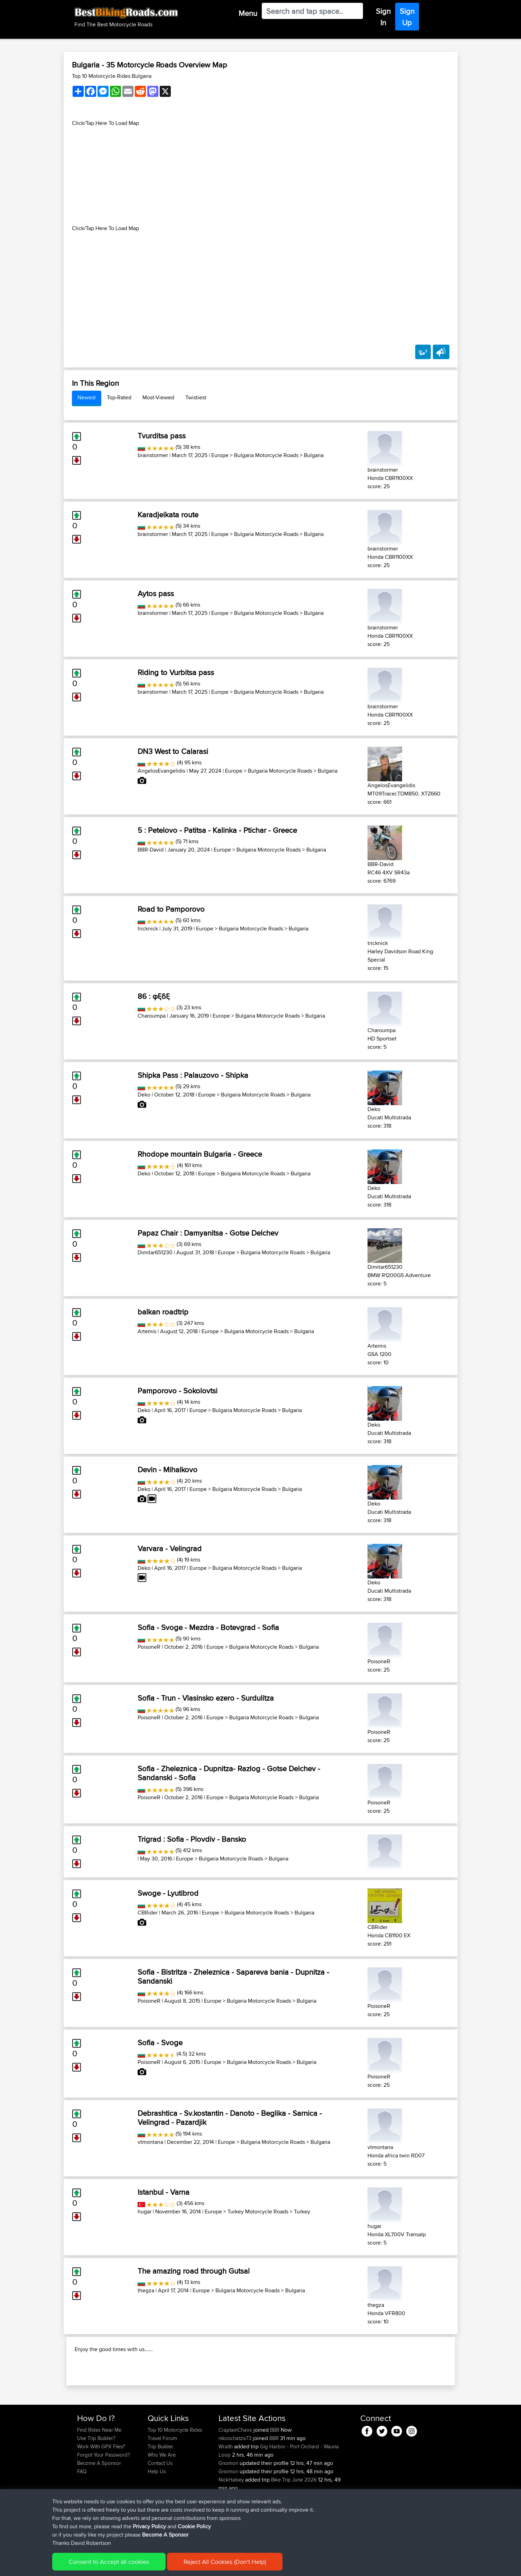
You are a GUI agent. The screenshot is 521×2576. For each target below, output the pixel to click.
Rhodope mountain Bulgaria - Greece (200, 1153)
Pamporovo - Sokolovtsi (177, 1390)
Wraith (226, 2491)
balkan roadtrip (163, 1311)
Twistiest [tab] (195, 397)
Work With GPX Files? (101, 2491)
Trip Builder (160, 2491)
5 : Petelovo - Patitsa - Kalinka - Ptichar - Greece (217, 830)
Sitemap (141, 2565)
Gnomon (229, 2507)
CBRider (148, 1913)
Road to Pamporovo (171, 908)
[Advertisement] (260, 175)
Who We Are (162, 2499)
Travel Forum (162, 2482)
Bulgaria (314, 455)
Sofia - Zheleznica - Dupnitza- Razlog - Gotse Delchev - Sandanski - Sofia (229, 1773)
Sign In (383, 17)
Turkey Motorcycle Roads (257, 2211)
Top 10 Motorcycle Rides (175, 2474)
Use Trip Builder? (96, 2482)
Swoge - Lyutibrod (168, 1893)
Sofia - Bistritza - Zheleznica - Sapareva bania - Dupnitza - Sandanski (233, 1976)
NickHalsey (231, 2524)
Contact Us (160, 2507)
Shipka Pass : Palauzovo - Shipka (193, 1075)
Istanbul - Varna (163, 2191)
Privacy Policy (170, 2565)
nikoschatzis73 (235, 2482)
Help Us (157, 2516)
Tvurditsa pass (162, 435)
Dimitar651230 (155, 1252)
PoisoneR (149, 1647)
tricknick (148, 928)
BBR (274, 2474)
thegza (146, 2290)
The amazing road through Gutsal (194, 2270)
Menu (248, 13)
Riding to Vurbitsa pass (176, 672)
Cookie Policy (204, 2565)
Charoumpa (152, 1016)
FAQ (81, 2516)
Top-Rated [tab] (119, 397)
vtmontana (150, 2142)
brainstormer (153, 455)
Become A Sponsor (99, 2507)
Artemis (147, 1331)
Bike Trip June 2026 (294, 2524)
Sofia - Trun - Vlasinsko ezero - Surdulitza (206, 1697)
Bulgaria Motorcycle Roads (266, 455)
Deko (144, 1095)
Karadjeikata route (168, 514)
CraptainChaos (235, 2474)
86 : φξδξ (154, 996)
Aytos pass (156, 593)
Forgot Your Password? (103, 2499)
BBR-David (151, 850)
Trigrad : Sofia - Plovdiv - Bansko (192, 1839)
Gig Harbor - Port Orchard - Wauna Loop (278, 2495)
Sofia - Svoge (160, 2042)
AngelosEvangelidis (161, 771)
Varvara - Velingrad (170, 1548)
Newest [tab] (86, 397)
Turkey (302, 2211)
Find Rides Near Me (99, 2474)
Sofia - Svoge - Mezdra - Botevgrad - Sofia (208, 1627)
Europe (220, 455)
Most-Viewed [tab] (158, 397)
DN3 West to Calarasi (173, 751)
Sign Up (407, 17)
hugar (144, 2211)
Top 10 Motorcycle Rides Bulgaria (111, 76)
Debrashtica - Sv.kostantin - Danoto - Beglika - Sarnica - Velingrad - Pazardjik (230, 2118)
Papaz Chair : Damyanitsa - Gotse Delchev (208, 1232)
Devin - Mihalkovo (167, 1469)
